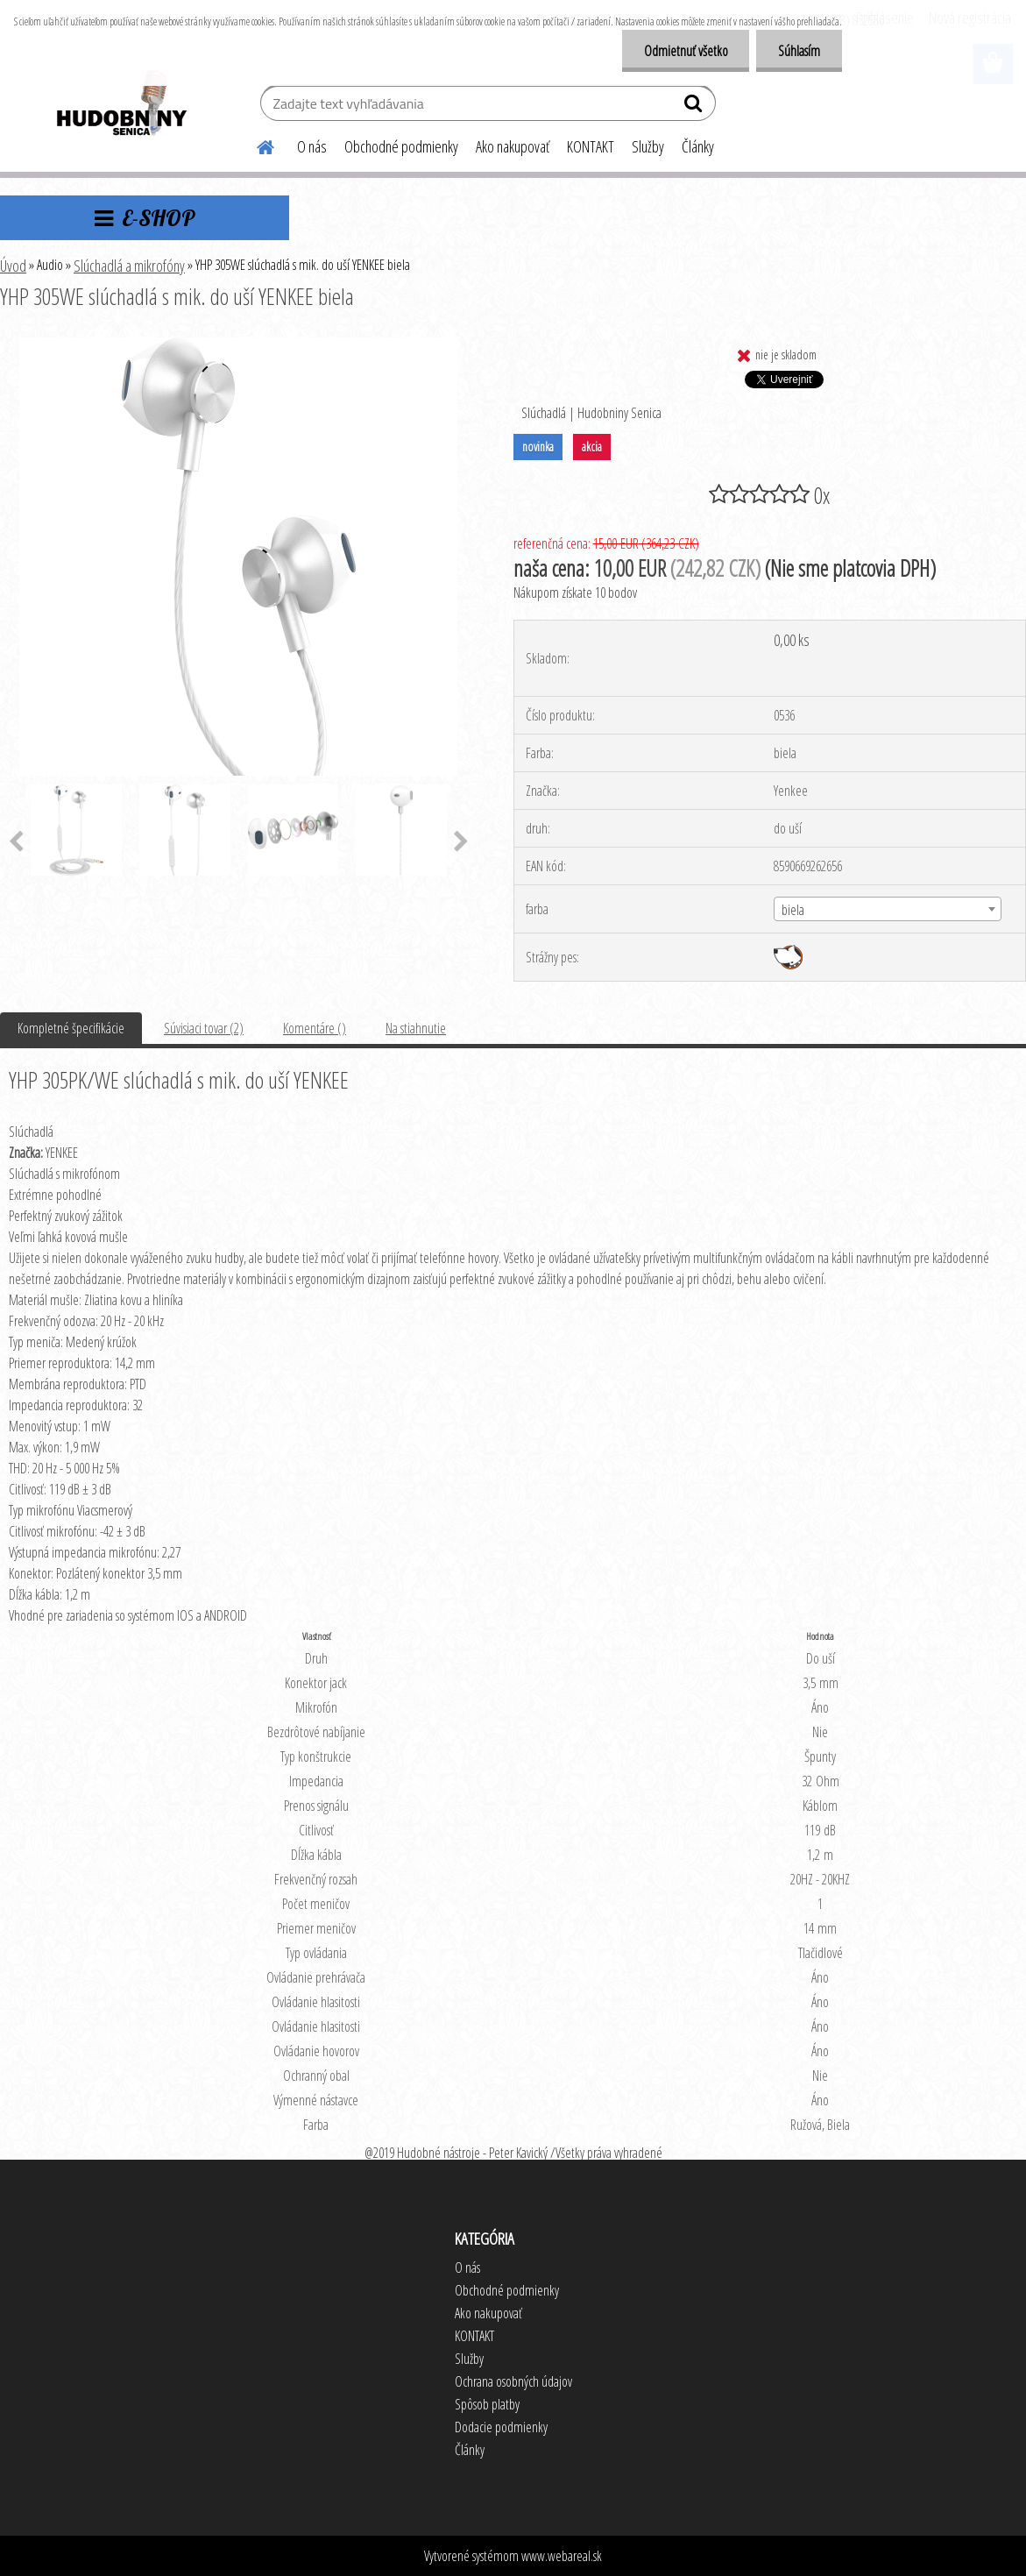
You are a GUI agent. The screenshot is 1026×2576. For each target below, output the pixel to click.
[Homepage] (255, 144)
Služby (648, 146)
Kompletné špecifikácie (71, 1028)
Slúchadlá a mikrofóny (129, 265)
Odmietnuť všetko (685, 50)
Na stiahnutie (416, 1028)
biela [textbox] (793, 909)
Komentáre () (314, 1028)
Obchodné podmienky (401, 146)
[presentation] (461, 842)
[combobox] (887, 909)
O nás (312, 146)
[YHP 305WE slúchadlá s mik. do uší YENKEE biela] (238, 344)
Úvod (13, 265)
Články (698, 146)
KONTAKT (590, 146)
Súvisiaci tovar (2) (204, 1028)
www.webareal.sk (561, 2555)
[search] (695, 107)
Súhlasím (799, 50)
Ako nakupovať (512, 146)
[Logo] (120, 105)
